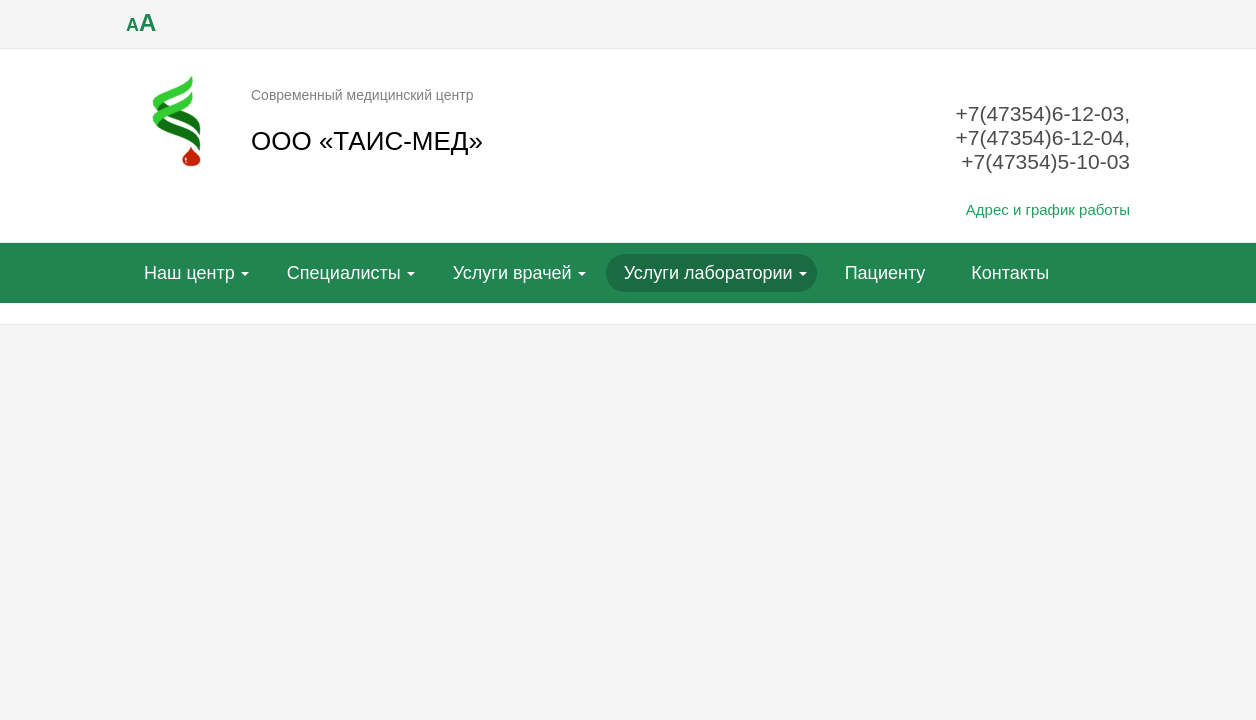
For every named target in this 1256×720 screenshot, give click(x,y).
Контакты (1010, 273)
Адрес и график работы (1048, 209)
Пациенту (885, 273)
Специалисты (344, 273)
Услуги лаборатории (708, 273)
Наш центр (189, 273)
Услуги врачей (512, 273)
